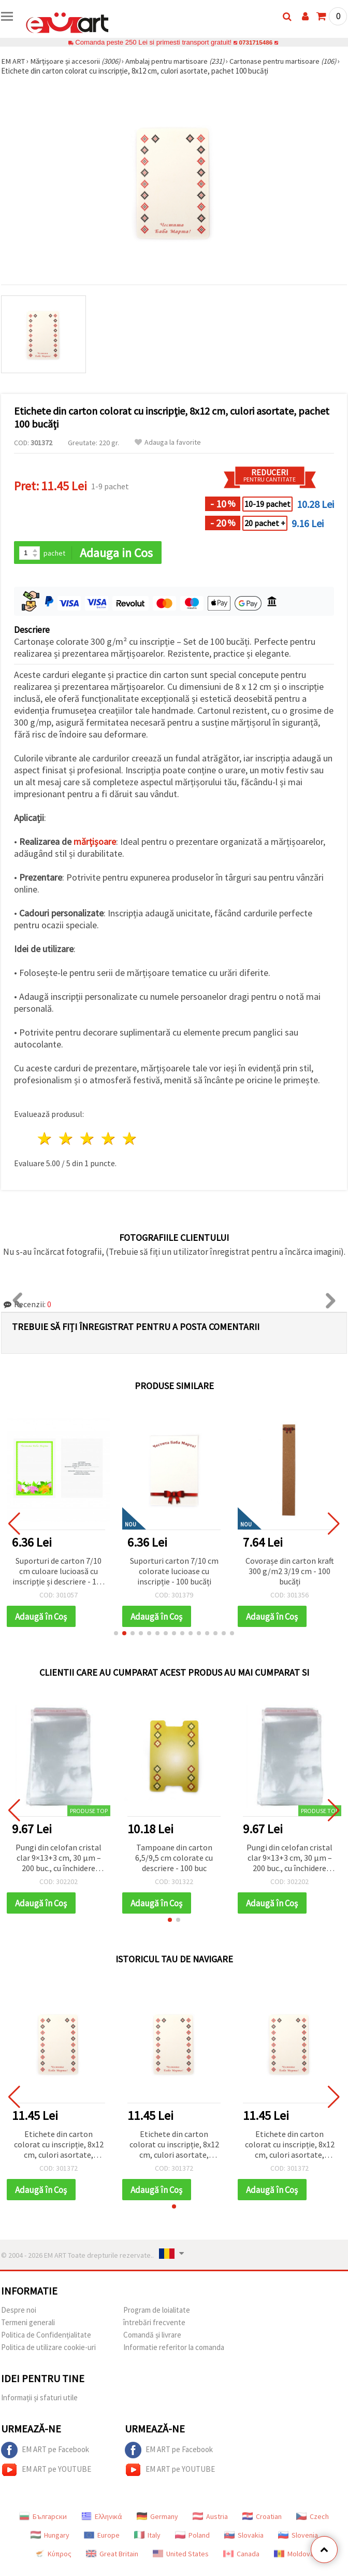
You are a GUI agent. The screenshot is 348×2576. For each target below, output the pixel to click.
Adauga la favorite (168, 442)
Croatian (262, 2518)
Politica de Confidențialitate (46, 2337)
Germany (157, 2518)
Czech (312, 2518)
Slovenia (298, 2537)
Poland (192, 2537)
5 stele (129, 1139)
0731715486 (255, 42)
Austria (210, 2518)
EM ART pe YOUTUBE (46, 2472)
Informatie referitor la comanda (173, 2349)
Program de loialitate (156, 2312)
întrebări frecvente (154, 2324)
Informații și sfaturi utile (39, 2399)
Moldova (294, 2556)
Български (43, 2518)
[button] (116, 1634)
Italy (147, 2537)
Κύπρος (52, 2556)
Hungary (50, 2537)
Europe (102, 2537)
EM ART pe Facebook (45, 2452)
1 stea (45, 1139)
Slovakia (244, 2537)
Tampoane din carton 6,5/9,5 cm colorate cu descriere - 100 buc (174, 1858)
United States (181, 2556)
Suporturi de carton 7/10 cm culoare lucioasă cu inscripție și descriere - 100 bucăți (58, 1572)
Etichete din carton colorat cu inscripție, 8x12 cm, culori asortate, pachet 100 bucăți (59, 2146)
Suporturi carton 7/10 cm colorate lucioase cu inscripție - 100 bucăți (174, 1571)
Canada (241, 2556)
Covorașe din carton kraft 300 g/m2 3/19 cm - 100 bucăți (289, 1571)
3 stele (87, 1139)
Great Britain (112, 2556)
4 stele (108, 1139)
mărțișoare (95, 842)
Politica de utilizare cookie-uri (48, 2349)
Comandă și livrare (152, 2337)
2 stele (66, 1139)
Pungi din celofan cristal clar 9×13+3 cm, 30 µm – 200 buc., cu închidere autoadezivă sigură (59, 1859)
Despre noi (18, 2312)
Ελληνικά (101, 2518)
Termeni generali (28, 2324)
